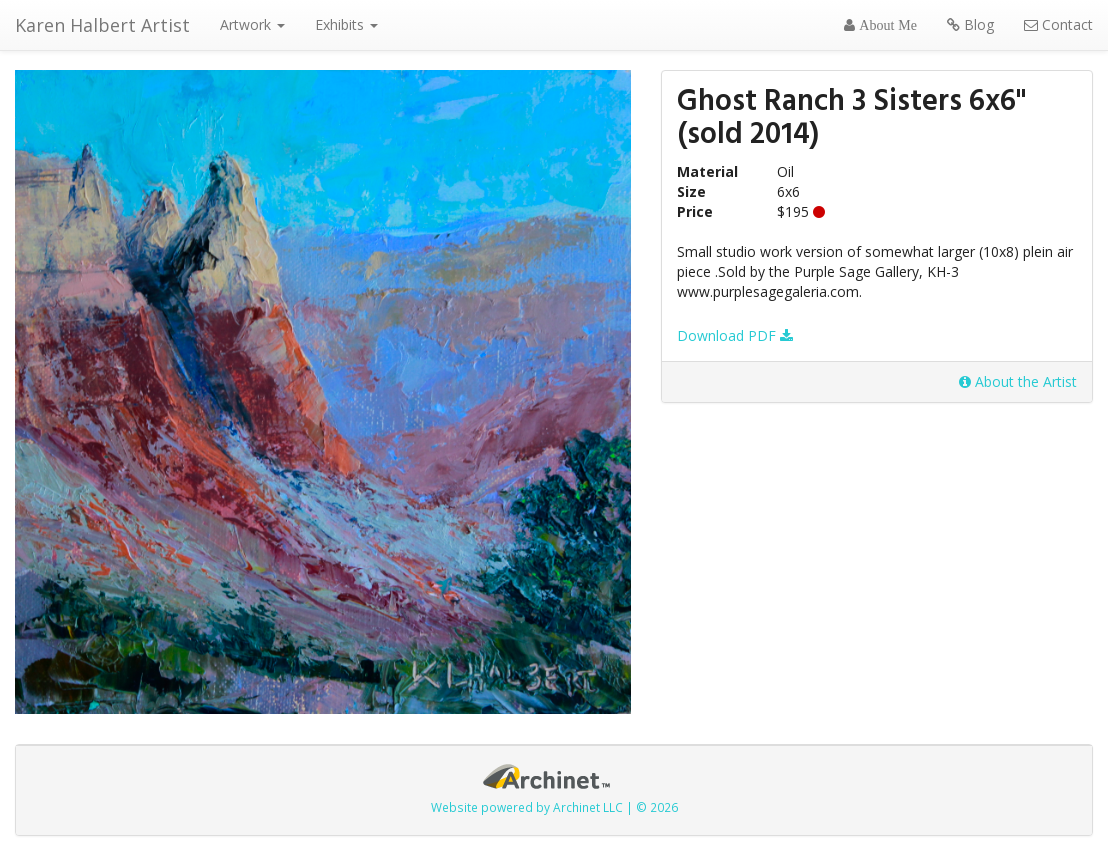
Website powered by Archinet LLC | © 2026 (554, 807)
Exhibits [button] (346, 24)
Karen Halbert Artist (102, 25)
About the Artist (1018, 381)
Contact (1058, 24)
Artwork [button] (252, 24)
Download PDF (735, 335)
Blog (970, 24)
